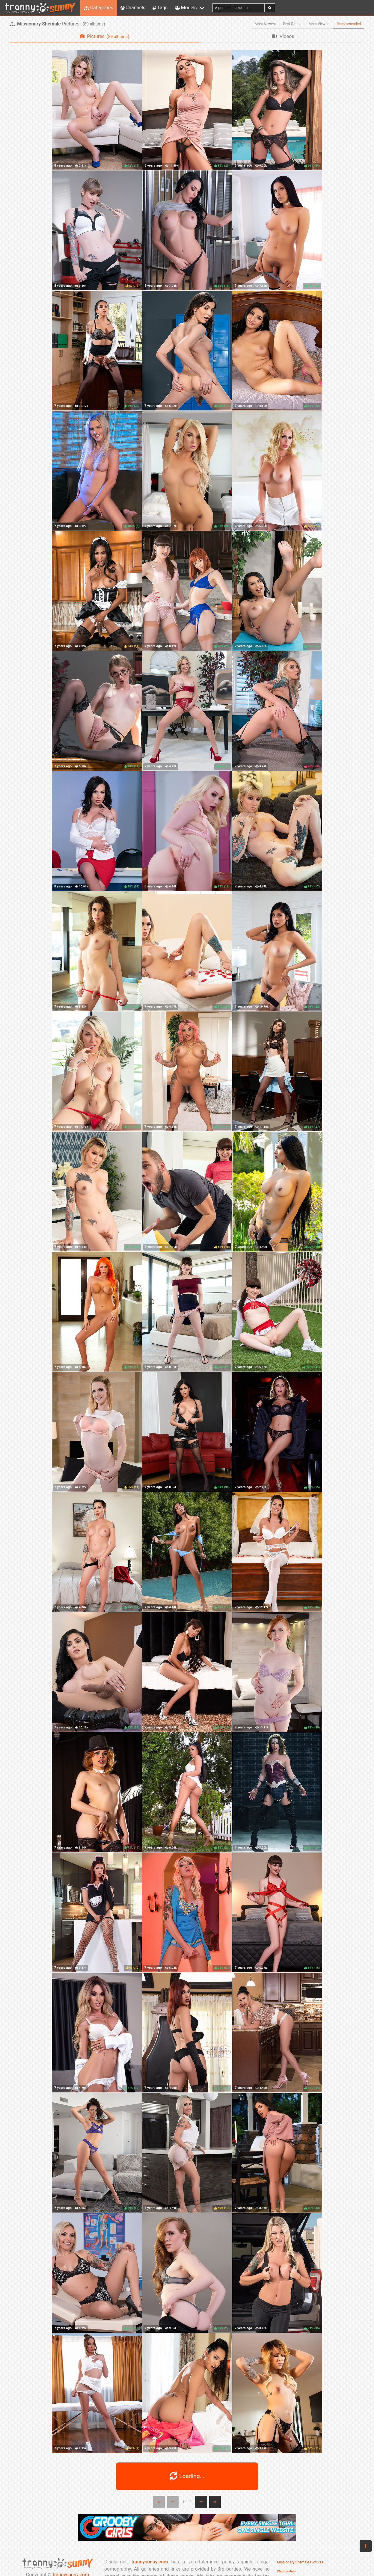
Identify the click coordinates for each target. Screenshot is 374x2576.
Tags (160, 7)
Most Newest (265, 24)
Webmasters (286, 2571)
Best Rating (292, 24)
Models (186, 7)
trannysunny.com (150, 2562)
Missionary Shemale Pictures (300, 2562)
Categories (98, 7)
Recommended (349, 24)
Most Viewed (319, 24)
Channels (132, 7)
